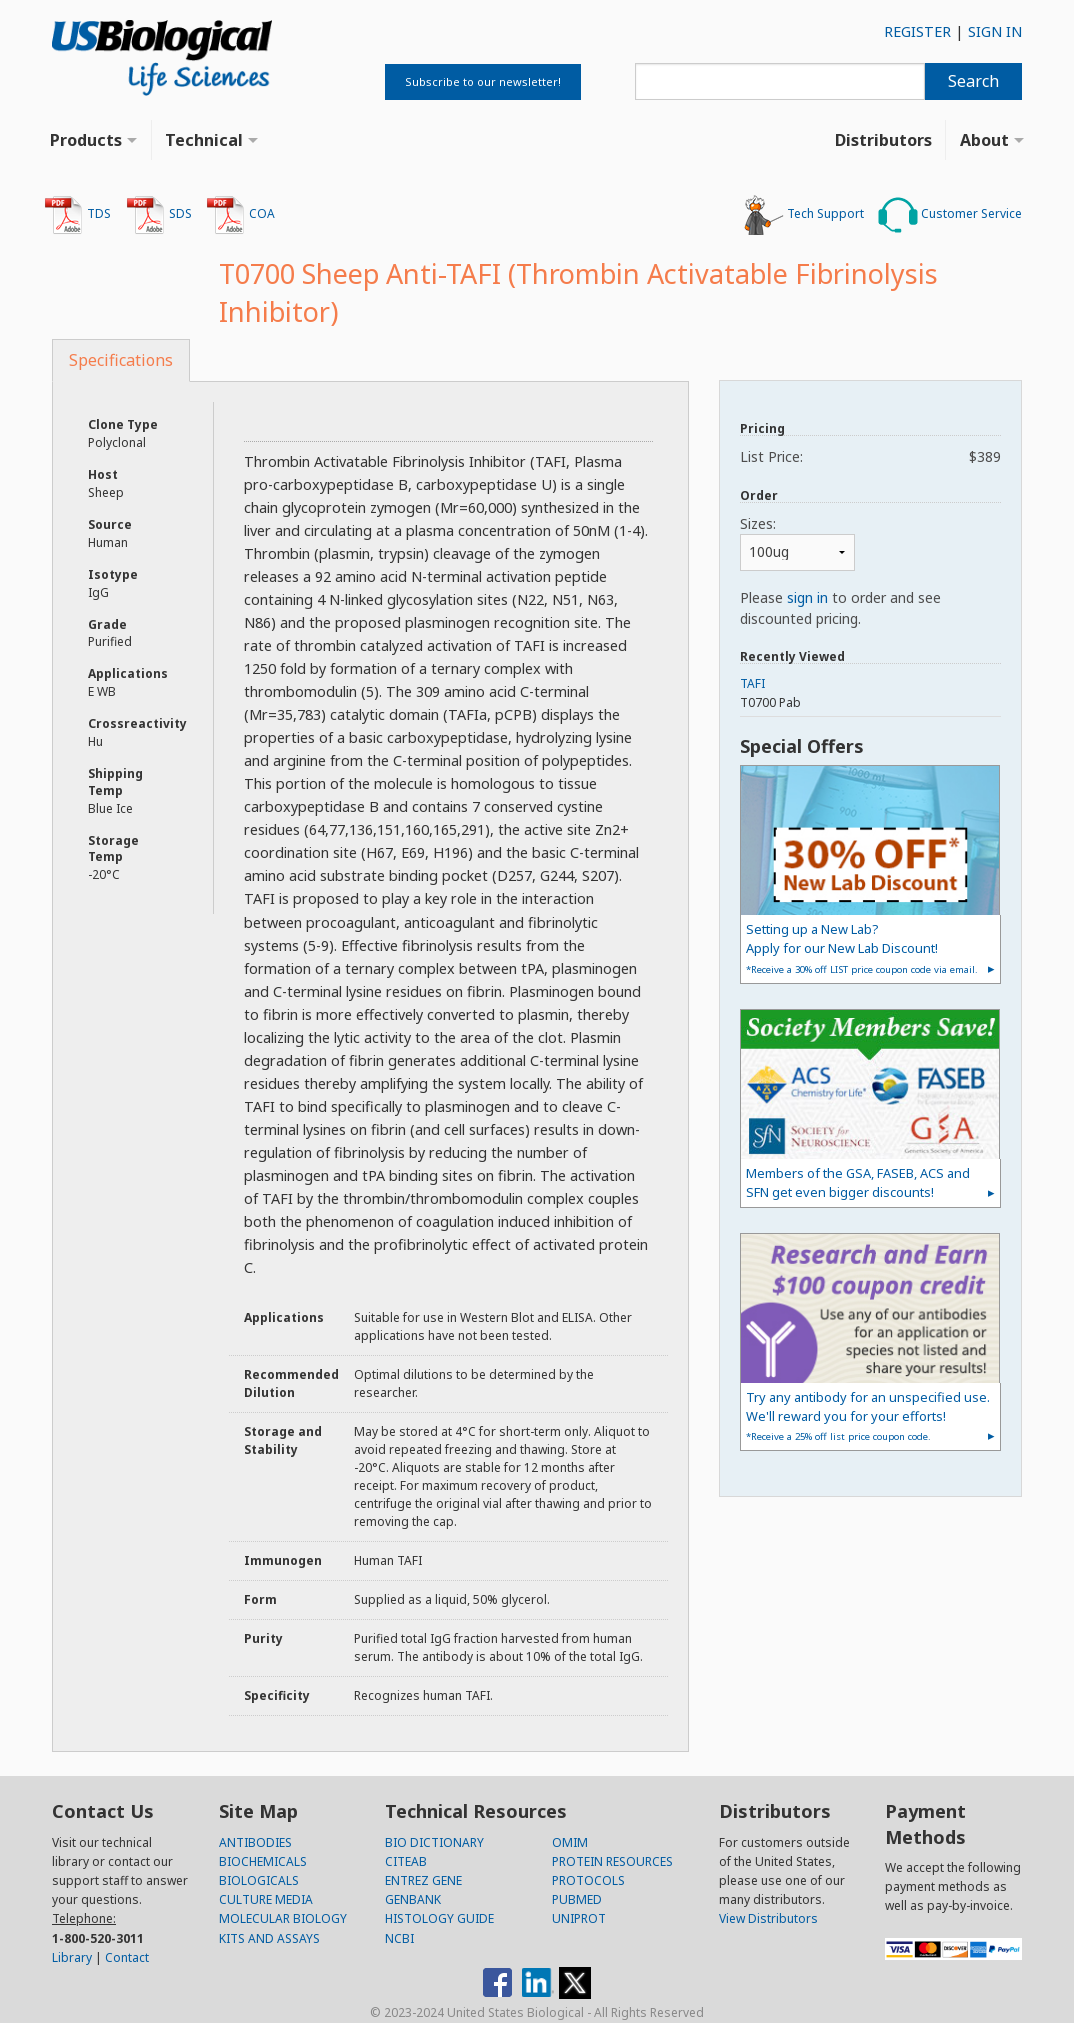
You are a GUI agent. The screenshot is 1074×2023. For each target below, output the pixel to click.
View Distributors (768, 1918)
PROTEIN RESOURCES (612, 1861)
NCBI (399, 1938)
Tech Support (804, 215)
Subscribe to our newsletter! (483, 81)
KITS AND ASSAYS (269, 1938)
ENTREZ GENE (423, 1880)
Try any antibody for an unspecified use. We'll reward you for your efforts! (868, 1415)
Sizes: (758, 523)
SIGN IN (995, 31)
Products (86, 140)
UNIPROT (579, 1918)
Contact (127, 1957)
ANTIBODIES (255, 1842)
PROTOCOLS (588, 1880)
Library (72, 1957)
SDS (159, 215)
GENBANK (413, 1899)
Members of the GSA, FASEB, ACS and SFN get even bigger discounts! (858, 1182)
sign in (807, 597)
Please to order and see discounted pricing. (840, 608)
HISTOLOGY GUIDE (439, 1918)
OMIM (570, 1842)
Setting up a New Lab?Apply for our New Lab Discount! (862, 947)
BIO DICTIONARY (434, 1842)
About (984, 140)
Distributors (883, 140)
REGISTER (917, 31)
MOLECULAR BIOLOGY (283, 1918)
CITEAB (406, 1861)
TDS (77, 215)
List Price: (870, 456)
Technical (204, 140)
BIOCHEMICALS (263, 1861)
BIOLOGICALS (259, 1880)
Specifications (121, 360)
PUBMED (577, 1899)
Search (973, 81)
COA (240, 215)
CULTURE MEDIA (266, 1899)
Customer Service (950, 215)
